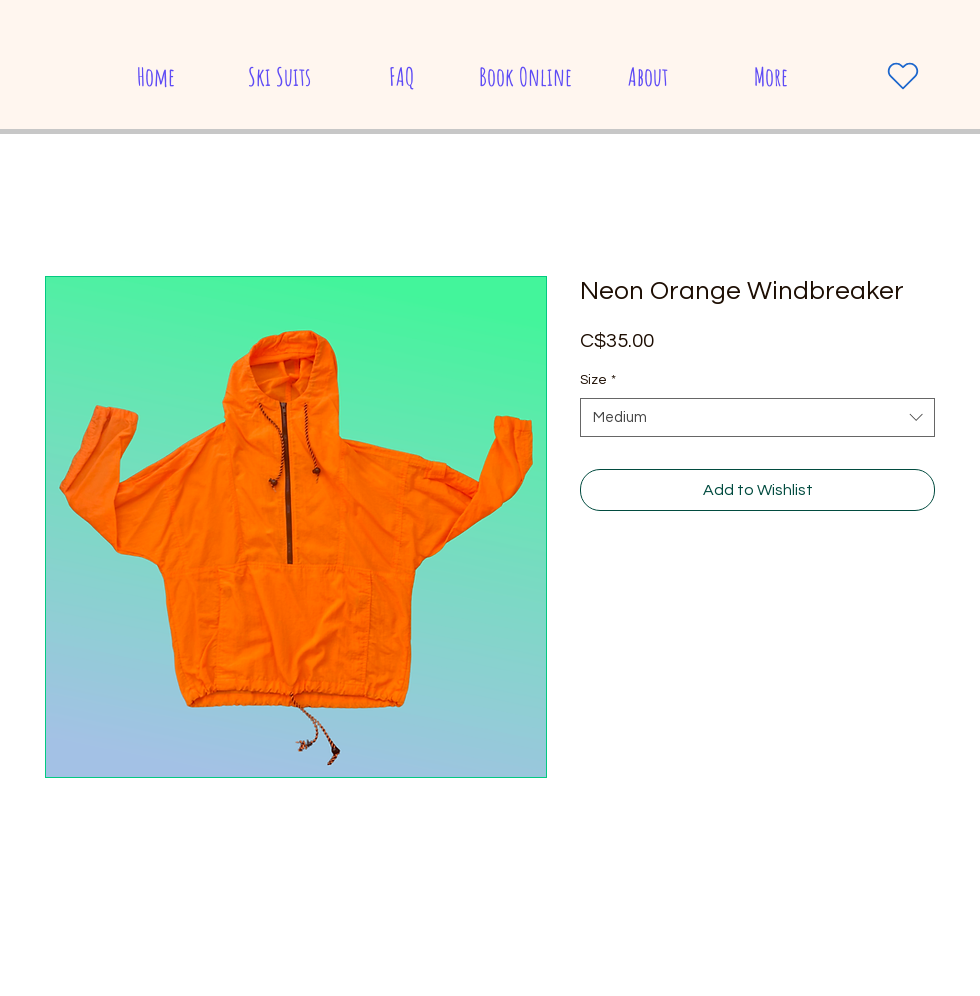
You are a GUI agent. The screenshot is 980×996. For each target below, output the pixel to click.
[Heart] (903, 76)
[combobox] (757, 417)
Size (598, 380)
